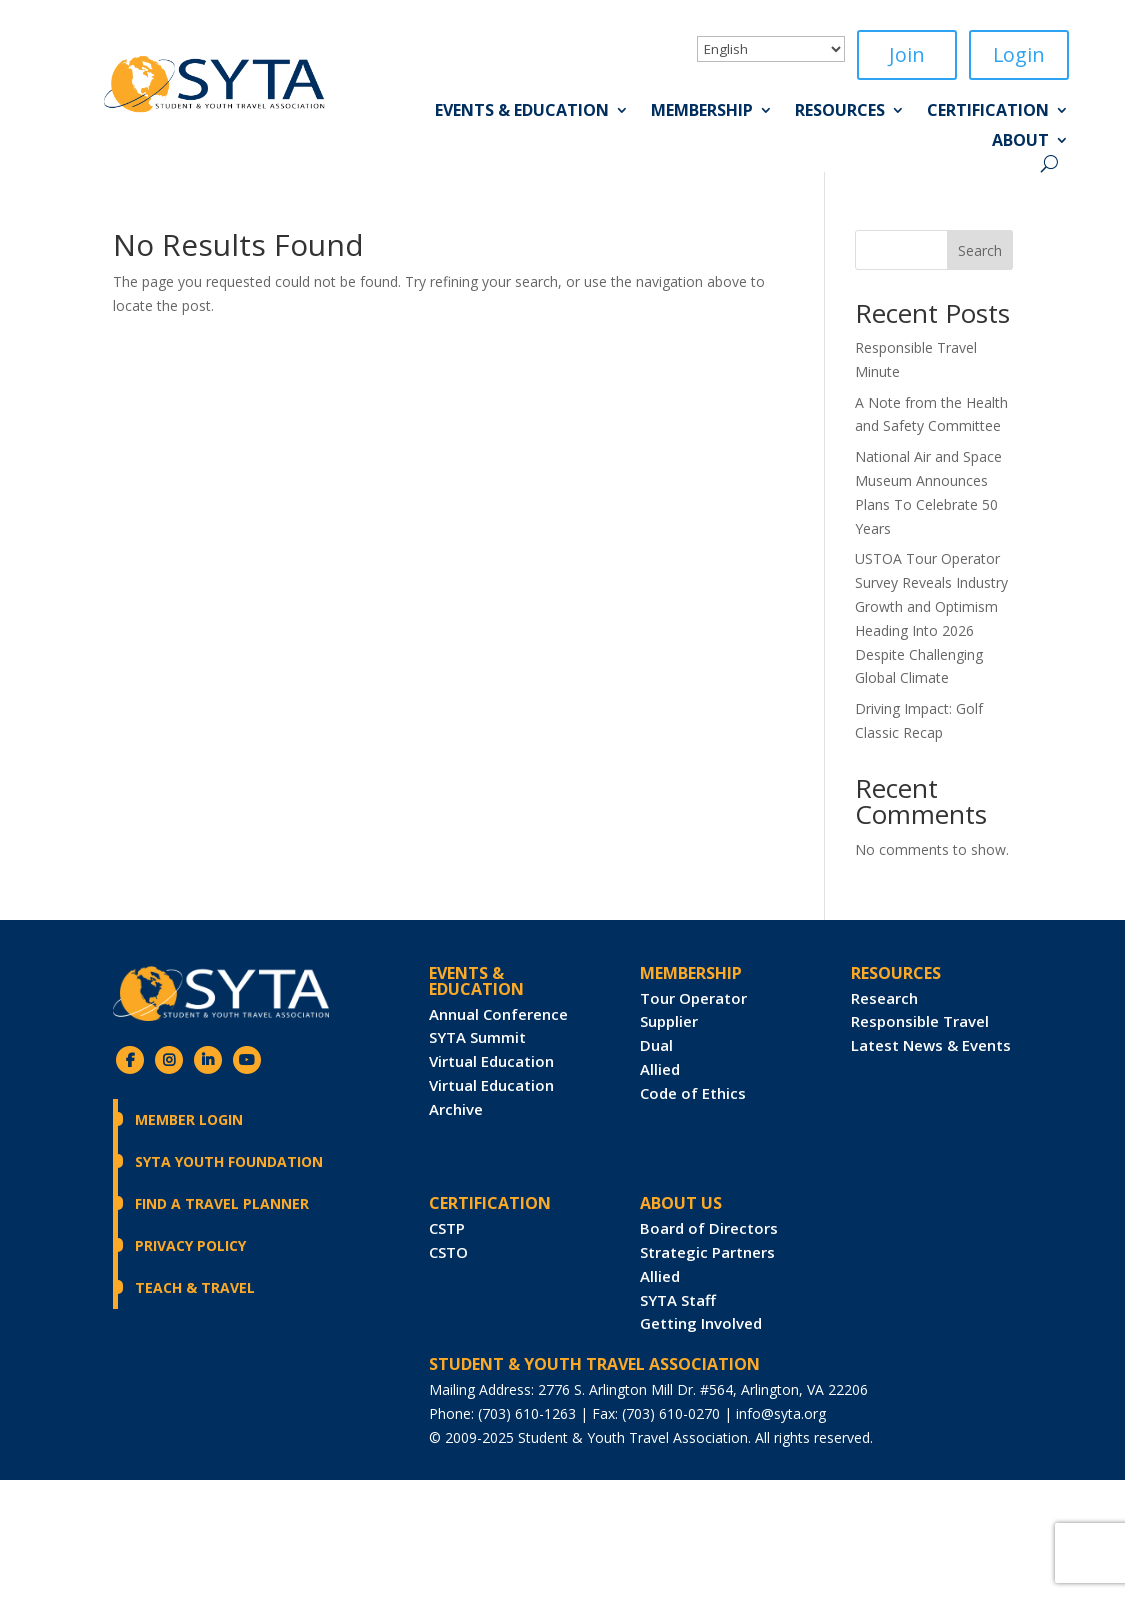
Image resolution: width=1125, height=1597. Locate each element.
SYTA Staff (678, 1300)
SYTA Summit (477, 1038)
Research (884, 998)
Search (980, 250)
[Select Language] (771, 49)
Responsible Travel (920, 1022)
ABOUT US (681, 1203)
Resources (840, 112)
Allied (660, 1069)
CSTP (447, 1228)
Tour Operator (693, 998)
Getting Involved (701, 1324)
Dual (656, 1045)
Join (907, 54)
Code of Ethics (693, 1093)
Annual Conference (498, 1014)
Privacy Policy (190, 1245)
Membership (702, 112)
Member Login (189, 1119)
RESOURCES (896, 973)
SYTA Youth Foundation (229, 1161)
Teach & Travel (195, 1287)
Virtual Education (491, 1061)
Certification (988, 112)
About (1020, 142)
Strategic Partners (707, 1252)
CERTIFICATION (490, 1203)
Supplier (669, 1022)
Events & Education (522, 112)
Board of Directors (709, 1228)
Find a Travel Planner (222, 1203)
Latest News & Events (931, 1045)
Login (1018, 54)
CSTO (448, 1252)
